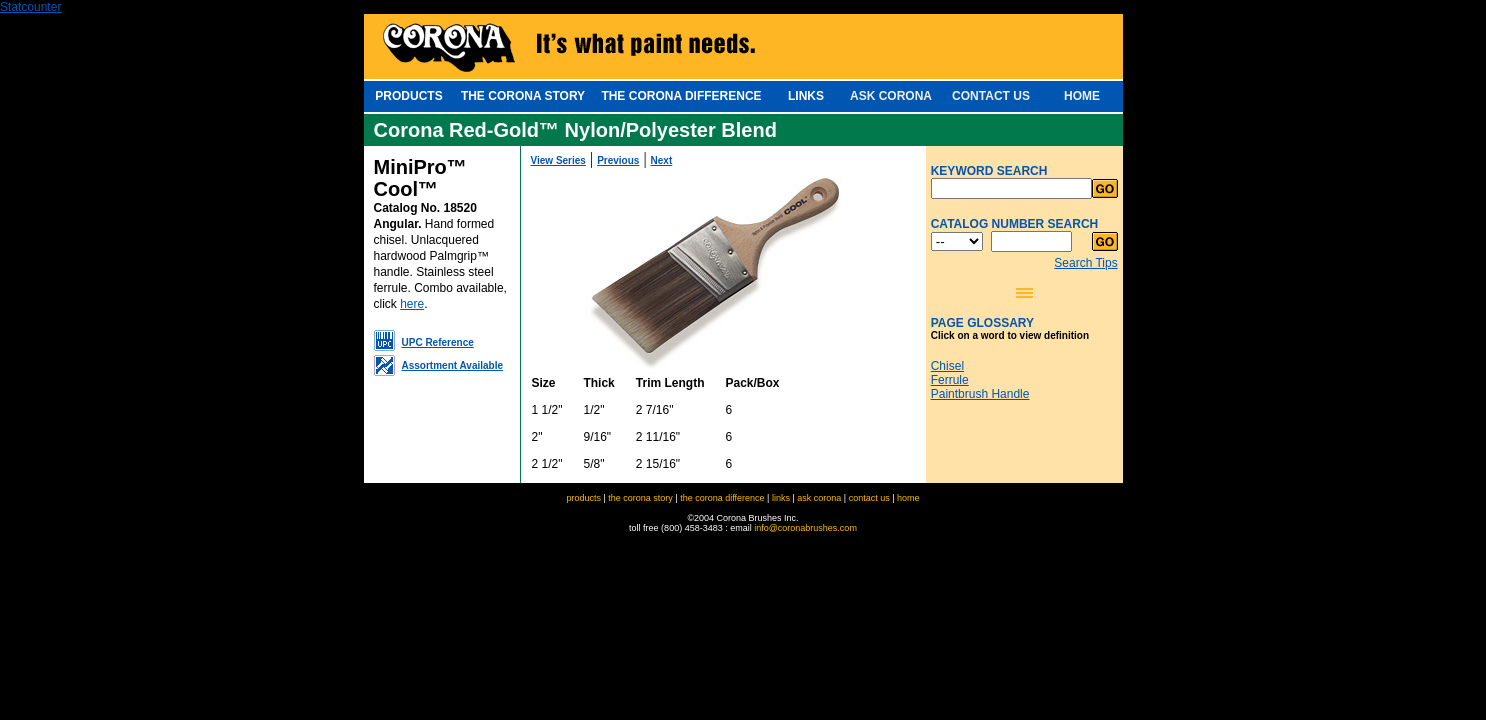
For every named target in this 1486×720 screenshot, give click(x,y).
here (412, 304)
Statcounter (30, 7)
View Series (558, 160)
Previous (618, 160)
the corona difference (722, 498)
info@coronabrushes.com (805, 528)
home (908, 498)
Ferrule (950, 380)
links (781, 498)
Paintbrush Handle (980, 394)
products (583, 498)
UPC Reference (438, 342)
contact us (869, 498)
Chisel (947, 366)
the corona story (640, 498)
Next (662, 160)
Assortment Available (453, 365)
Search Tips (1085, 263)
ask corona (819, 498)
